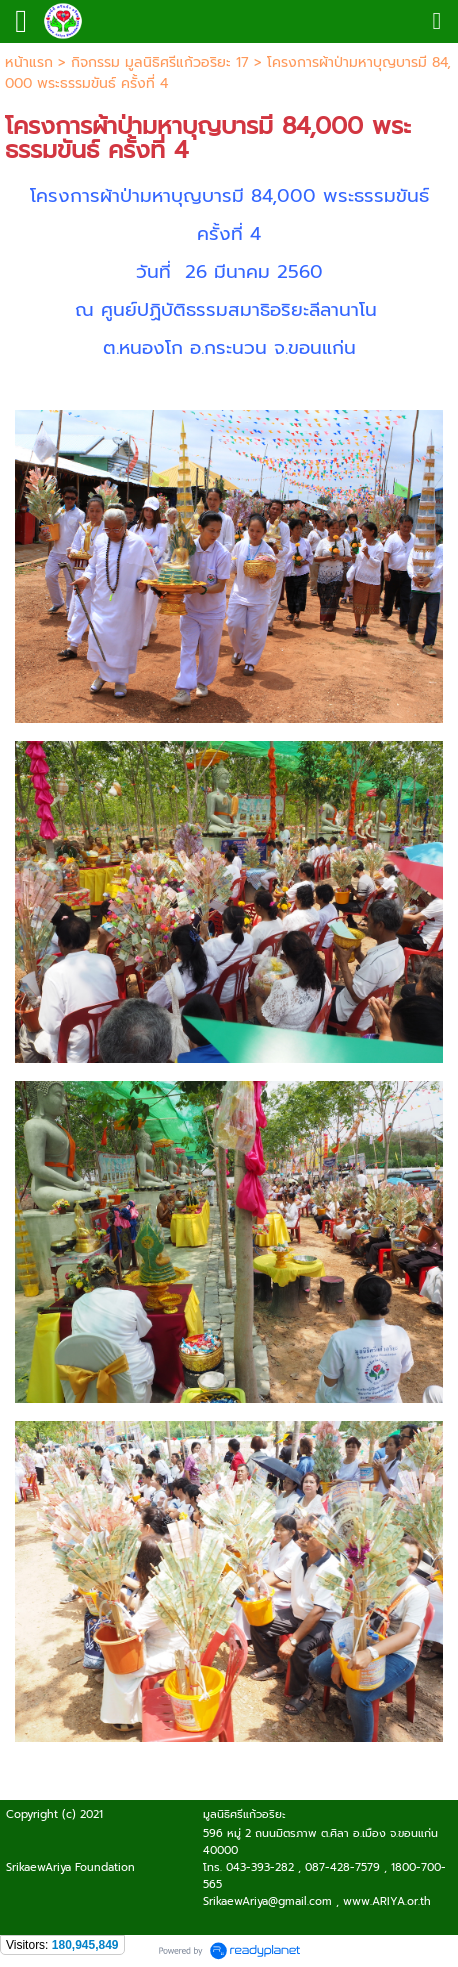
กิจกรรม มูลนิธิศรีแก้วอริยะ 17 (160, 62)
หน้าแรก (29, 62)
